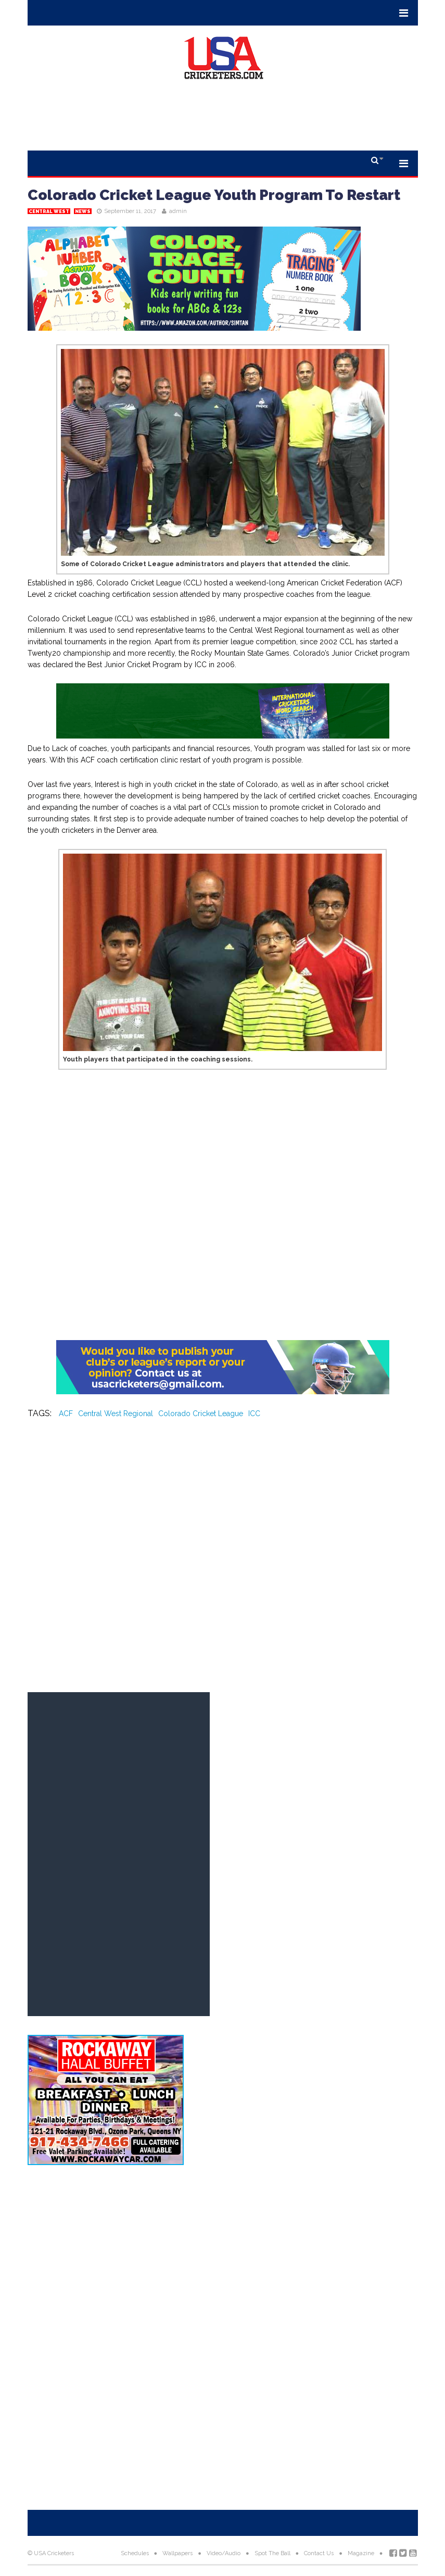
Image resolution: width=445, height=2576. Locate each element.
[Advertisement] (222, 119)
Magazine (361, 2553)
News (83, 211)
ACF (66, 1413)
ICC (254, 1413)
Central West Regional (115, 1413)
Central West (49, 211)
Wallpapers (177, 2553)
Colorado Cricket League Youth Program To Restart (214, 195)
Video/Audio (223, 2553)
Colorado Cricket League (200, 1413)
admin (178, 211)
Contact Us (319, 2553)
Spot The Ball (272, 2553)
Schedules (135, 2553)
